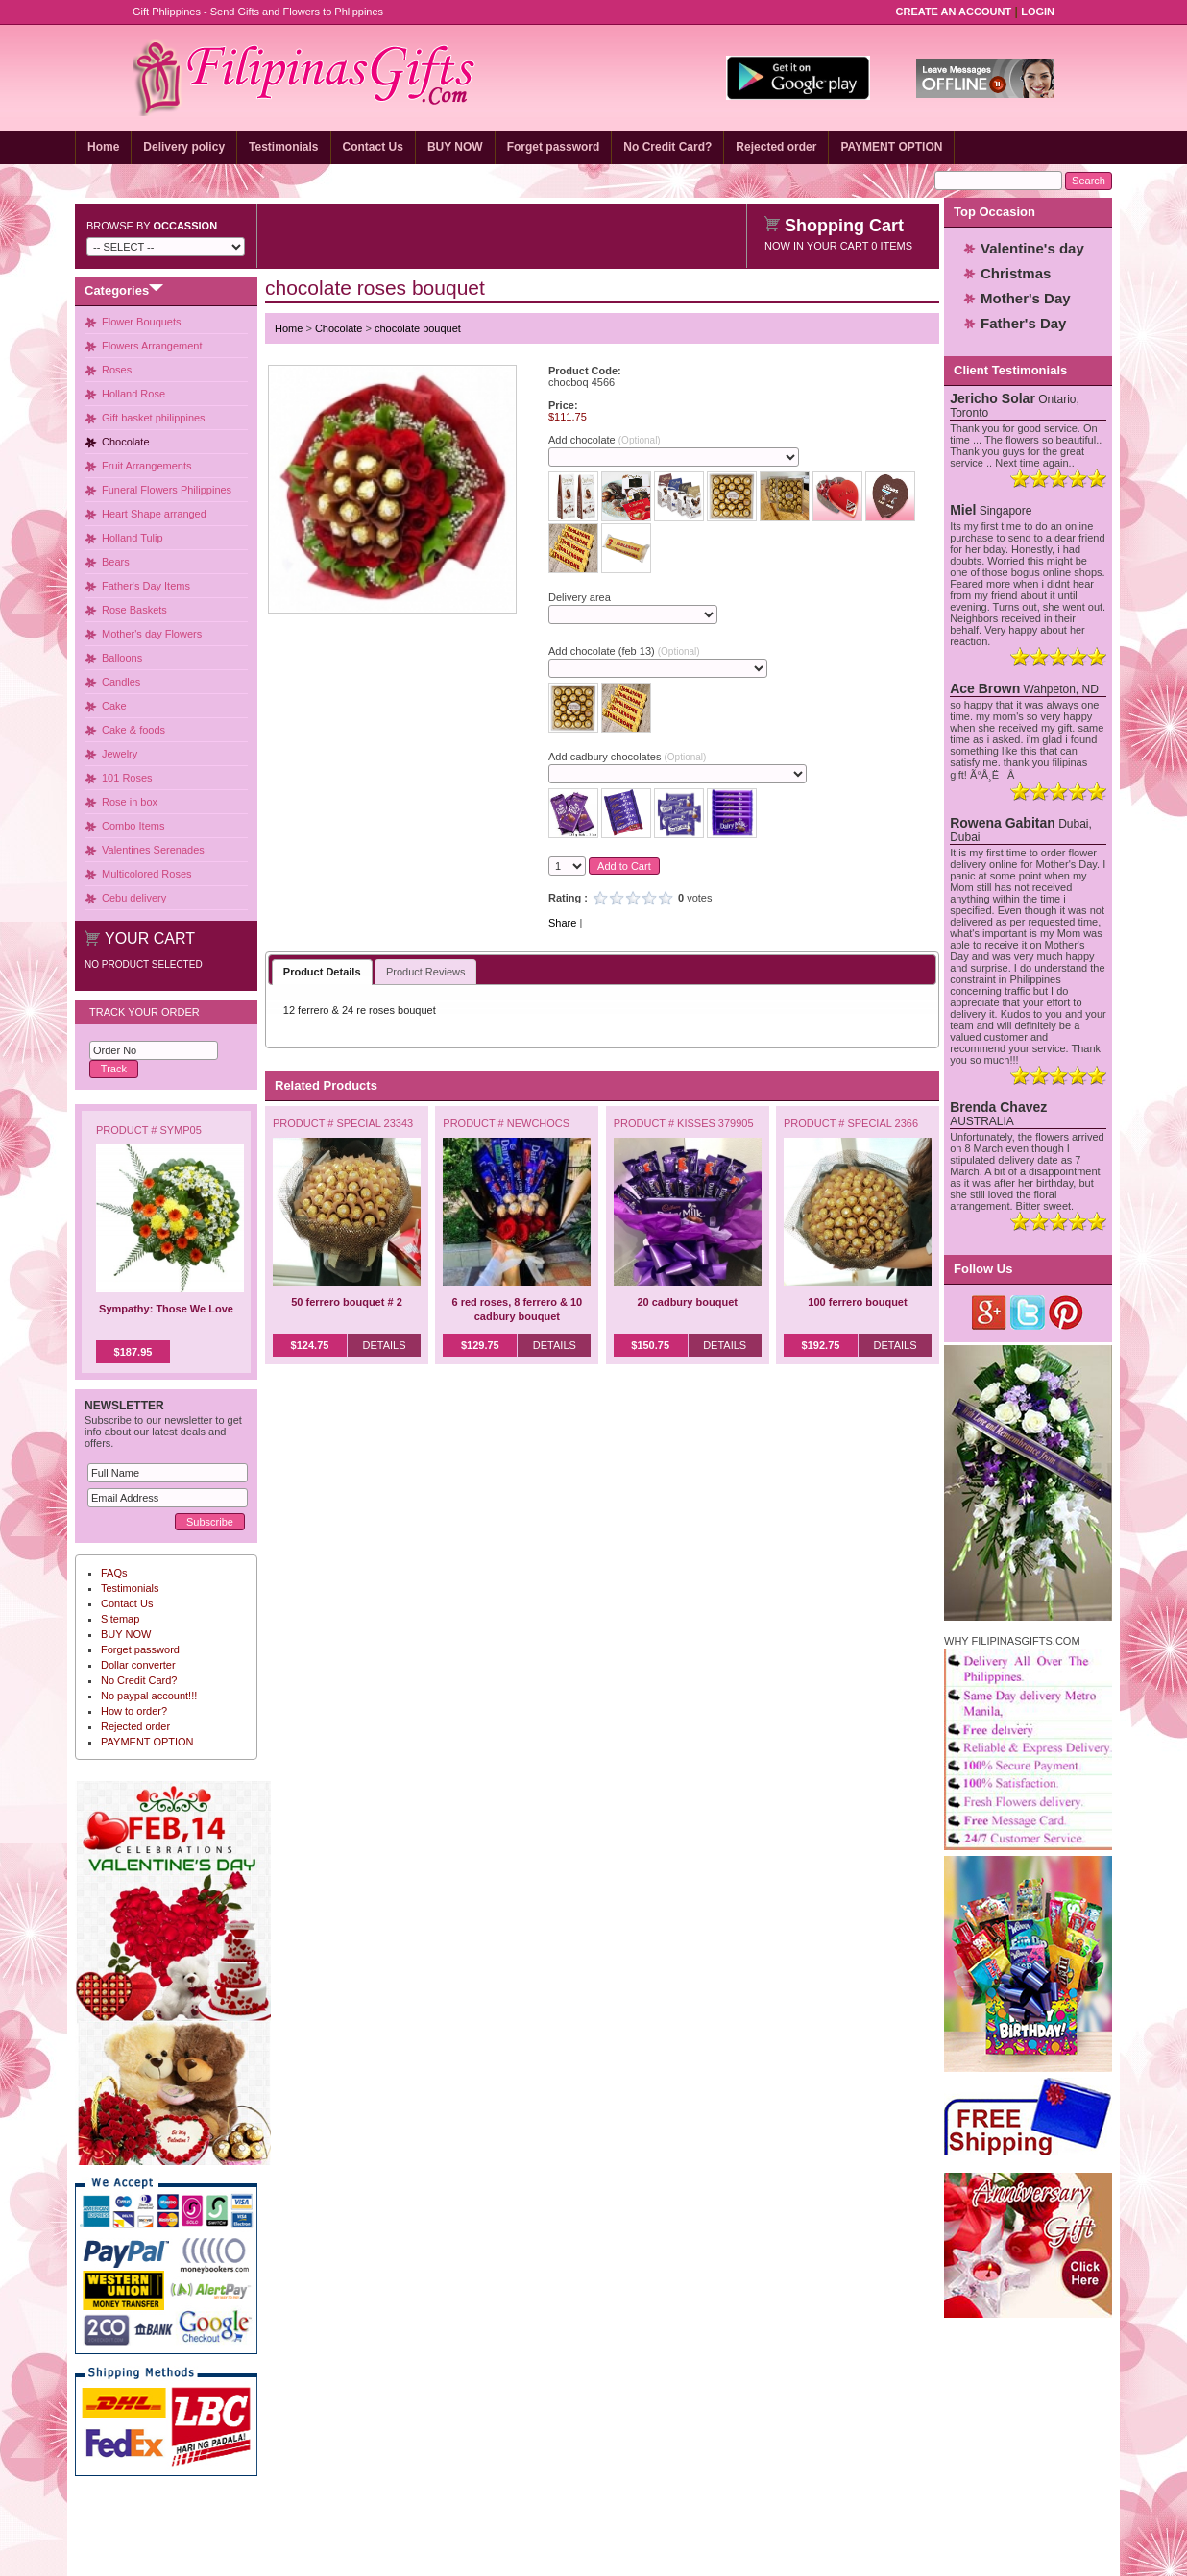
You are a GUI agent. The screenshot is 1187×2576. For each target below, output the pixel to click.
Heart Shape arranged (154, 513)
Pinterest (1066, 1312)
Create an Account (954, 11)
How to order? (134, 1711)
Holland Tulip (132, 537)
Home (103, 147)
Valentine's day (1032, 248)
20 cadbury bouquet (687, 1302)
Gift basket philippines (154, 417)
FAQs (114, 1572)
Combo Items (133, 825)
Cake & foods (133, 729)
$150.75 (650, 1345)
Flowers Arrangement (152, 345)
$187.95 (133, 1352)
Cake (114, 705)
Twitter (1028, 1312)
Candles (121, 681)
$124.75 (310, 1345)
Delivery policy (184, 147)
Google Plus (989, 1312)
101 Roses (127, 777)
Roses (117, 369)
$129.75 (480, 1345)
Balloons (122, 657)
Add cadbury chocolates (627, 756)
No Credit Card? (667, 147)
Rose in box (129, 801)
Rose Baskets (134, 609)
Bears (116, 561)
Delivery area (579, 597)
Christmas (1016, 273)
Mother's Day (1026, 298)
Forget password (553, 147)
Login (1037, 11)
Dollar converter (138, 1665)
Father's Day (1023, 323)
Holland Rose (133, 393)
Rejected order (776, 147)
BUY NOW (455, 147)
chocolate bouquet (418, 328)
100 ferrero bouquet (857, 1302)
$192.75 (821, 1345)
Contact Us (373, 147)
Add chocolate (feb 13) (624, 651)
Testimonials (283, 147)
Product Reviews (426, 971)
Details (383, 1345)
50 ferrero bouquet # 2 (346, 1302)
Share (562, 922)
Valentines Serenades (153, 849)
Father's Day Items (146, 585)
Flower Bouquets (142, 321)
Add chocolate (604, 439)
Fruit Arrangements (147, 465)
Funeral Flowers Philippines (166, 489)
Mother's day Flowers (152, 633)
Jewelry (119, 753)
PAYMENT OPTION (891, 147)
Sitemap (120, 1619)
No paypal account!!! (149, 1695)
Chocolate (126, 441)
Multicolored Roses (147, 873)
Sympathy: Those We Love (166, 1308)
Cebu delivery (134, 897)
